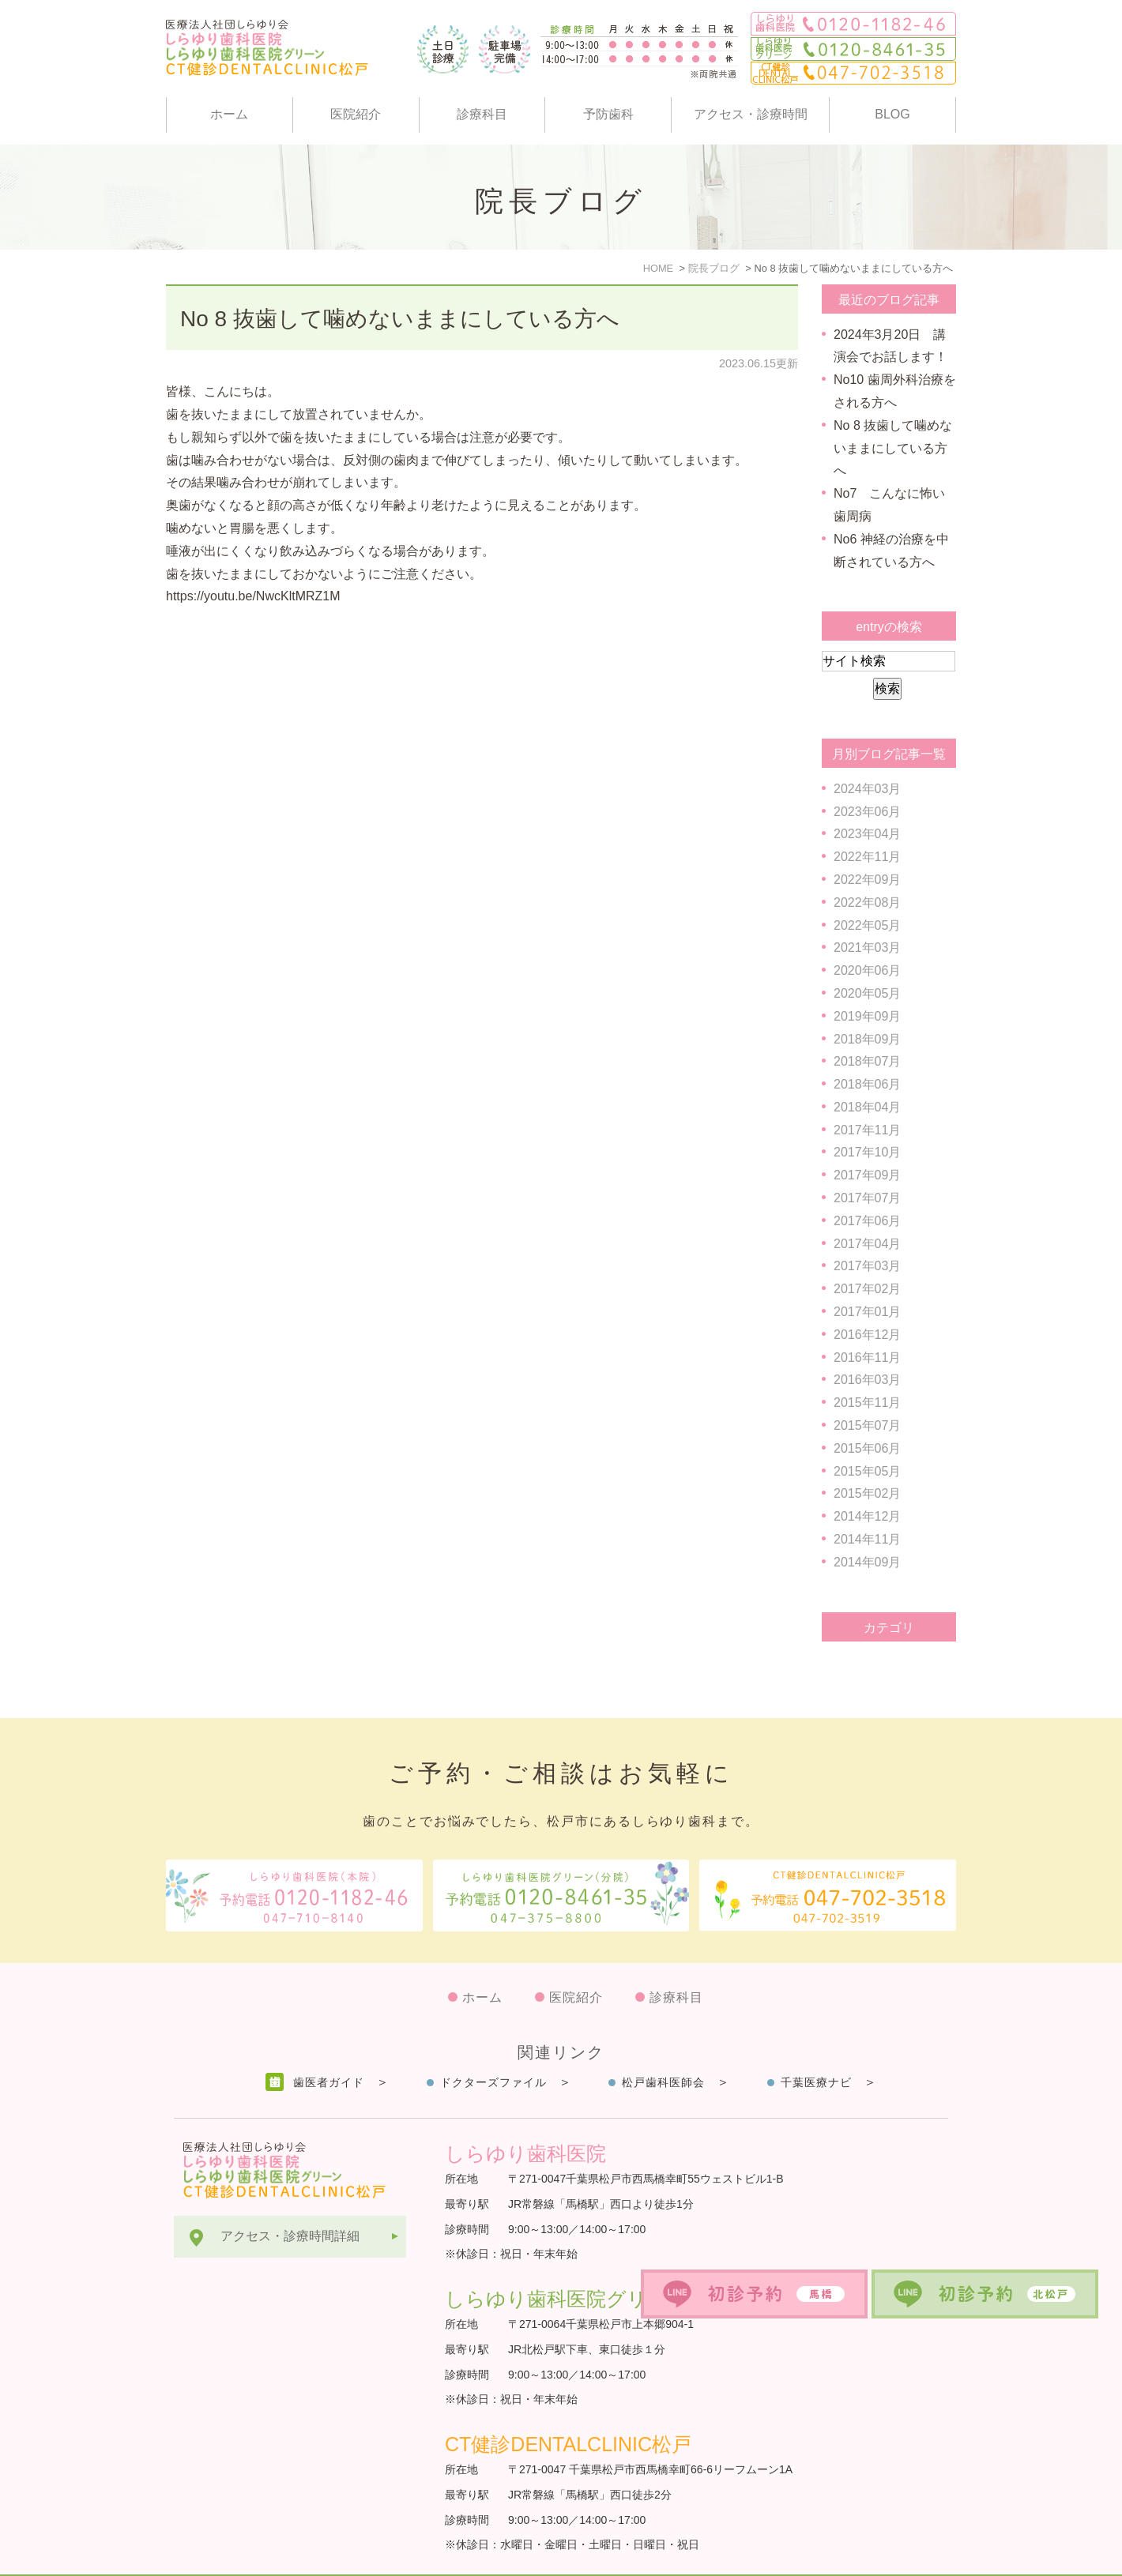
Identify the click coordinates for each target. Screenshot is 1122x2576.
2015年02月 (867, 1493)
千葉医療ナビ (816, 2043)
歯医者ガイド (328, 2043)
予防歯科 (608, 114)
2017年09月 (867, 1175)
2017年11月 (867, 1130)
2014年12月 (867, 1516)
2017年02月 (867, 1289)
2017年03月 (867, 1266)
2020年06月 (867, 970)
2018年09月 (867, 1039)
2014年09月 (867, 1562)
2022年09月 (867, 879)
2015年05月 (867, 1471)
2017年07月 (867, 1198)
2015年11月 (867, 1402)
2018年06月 (867, 1084)
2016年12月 (867, 1334)
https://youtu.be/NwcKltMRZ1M (253, 596)
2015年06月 (867, 1448)
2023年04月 (867, 833)
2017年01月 (867, 1311)
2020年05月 (867, 993)
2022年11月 (867, 856)
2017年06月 (867, 1221)
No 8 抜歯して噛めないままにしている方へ (399, 318)
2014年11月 (867, 1539)
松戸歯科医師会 (663, 2043)
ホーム (229, 114)
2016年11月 (867, 1357)
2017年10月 (867, 1152)
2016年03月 (867, 1379)
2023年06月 (867, 811)
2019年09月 (867, 1016)
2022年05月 (867, 925)
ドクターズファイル (493, 2043)
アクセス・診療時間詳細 (290, 2197)
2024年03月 (867, 788)
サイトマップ (212, 2556)
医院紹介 (355, 114)
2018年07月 (867, 1061)
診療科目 (482, 114)
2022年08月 (867, 902)
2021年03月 (867, 947)
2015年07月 (867, 1425)
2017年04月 (867, 1243)
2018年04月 (867, 1107)
